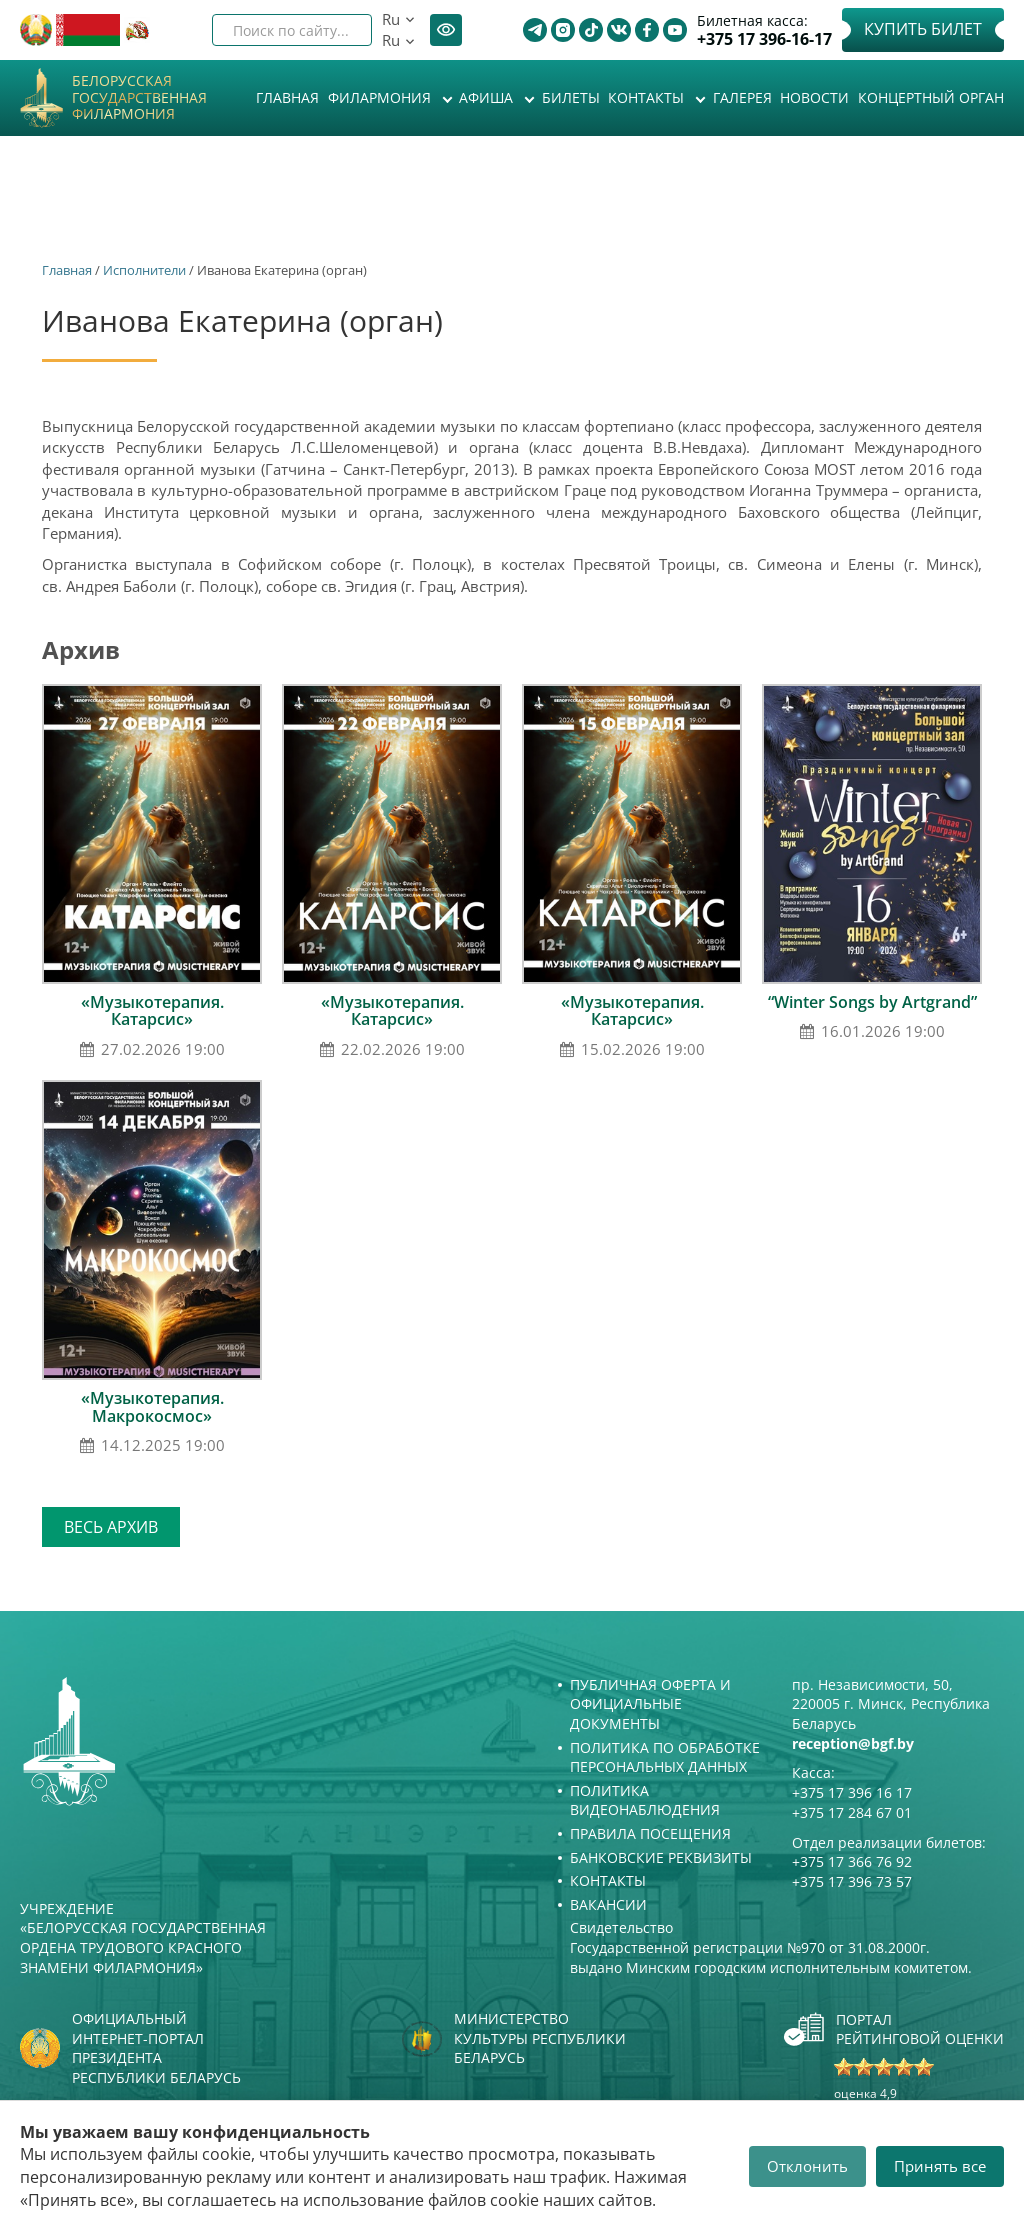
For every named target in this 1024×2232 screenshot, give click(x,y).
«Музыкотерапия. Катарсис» (152, 1011)
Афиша (488, 97)
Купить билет (923, 29)
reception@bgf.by (853, 1743)
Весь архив (111, 1527)
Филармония (381, 97)
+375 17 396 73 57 (852, 1881)
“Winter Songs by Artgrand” (872, 1002)
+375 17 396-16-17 (764, 39)
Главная (287, 97)
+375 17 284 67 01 (852, 1812)
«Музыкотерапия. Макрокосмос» (152, 1407)
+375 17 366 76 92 (852, 1861)
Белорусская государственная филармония (139, 98)
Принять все (940, 2166)
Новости (814, 97)
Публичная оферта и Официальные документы (650, 1704)
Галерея (742, 97)
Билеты (571, 97)
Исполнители (144, 270)
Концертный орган (931, 97)
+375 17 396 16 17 (852, 1792)
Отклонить (807, 2166)
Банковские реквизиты (661, 1857)
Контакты (648, 97)
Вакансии (608, 1904)
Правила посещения (650, 1833)
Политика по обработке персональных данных (665, 1757)
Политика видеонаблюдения (645, 1800)
